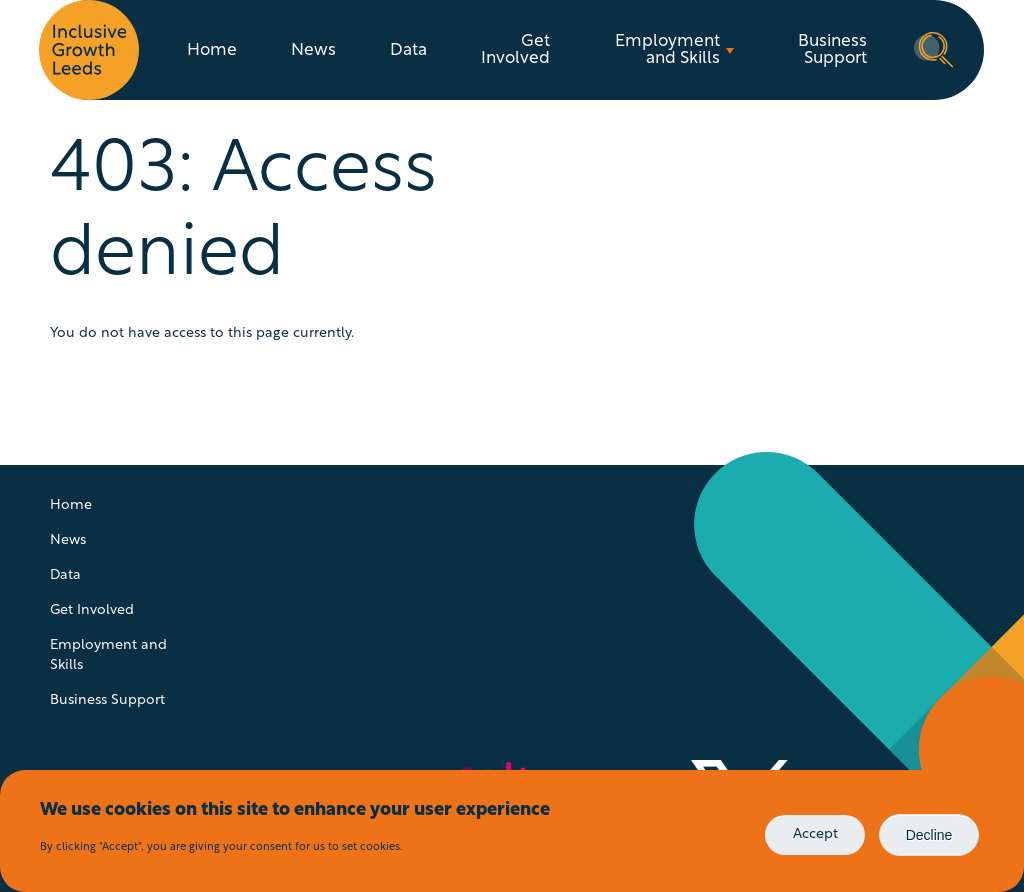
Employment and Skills (667, 50)
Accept (815, 834)
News (313, 50)
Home (212, 50)
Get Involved (515, 50)
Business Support (832, 50)
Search (934, 48)
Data (408, 50)
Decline (929, 835)
